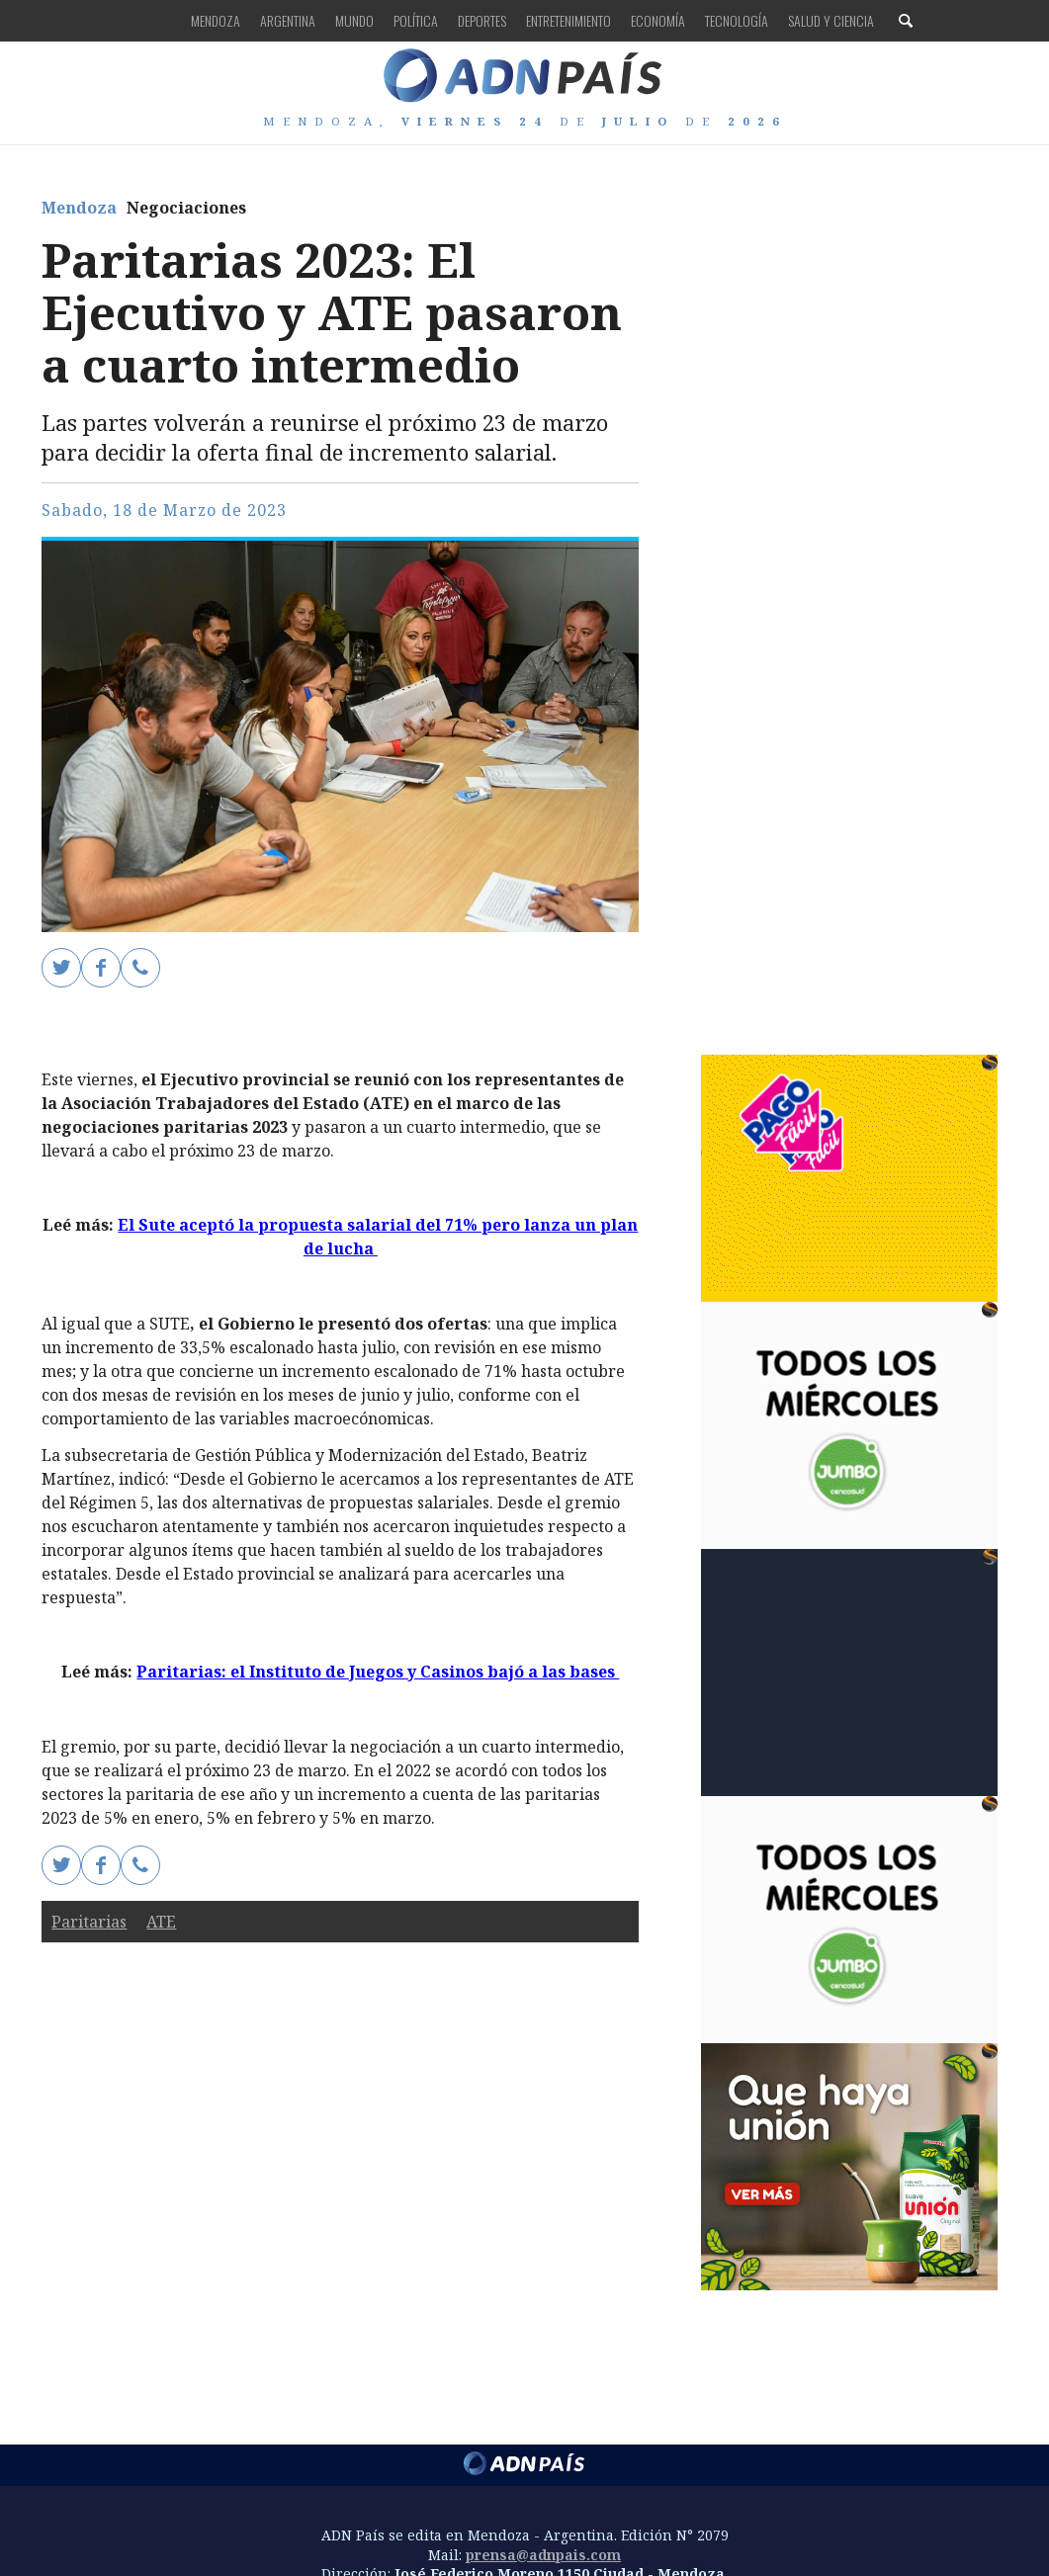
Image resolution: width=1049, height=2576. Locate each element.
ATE (161, 1922)
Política (415, 20)
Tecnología (736, 20)
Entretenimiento (568, 20)
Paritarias (89, 1922)
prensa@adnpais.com (543, 2554)
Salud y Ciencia (831, 20)
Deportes (482, 20)
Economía (658, 20)
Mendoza (215, 20)
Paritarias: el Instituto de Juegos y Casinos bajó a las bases (377, 1671)
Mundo (354, 20)
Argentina (287, 20)
